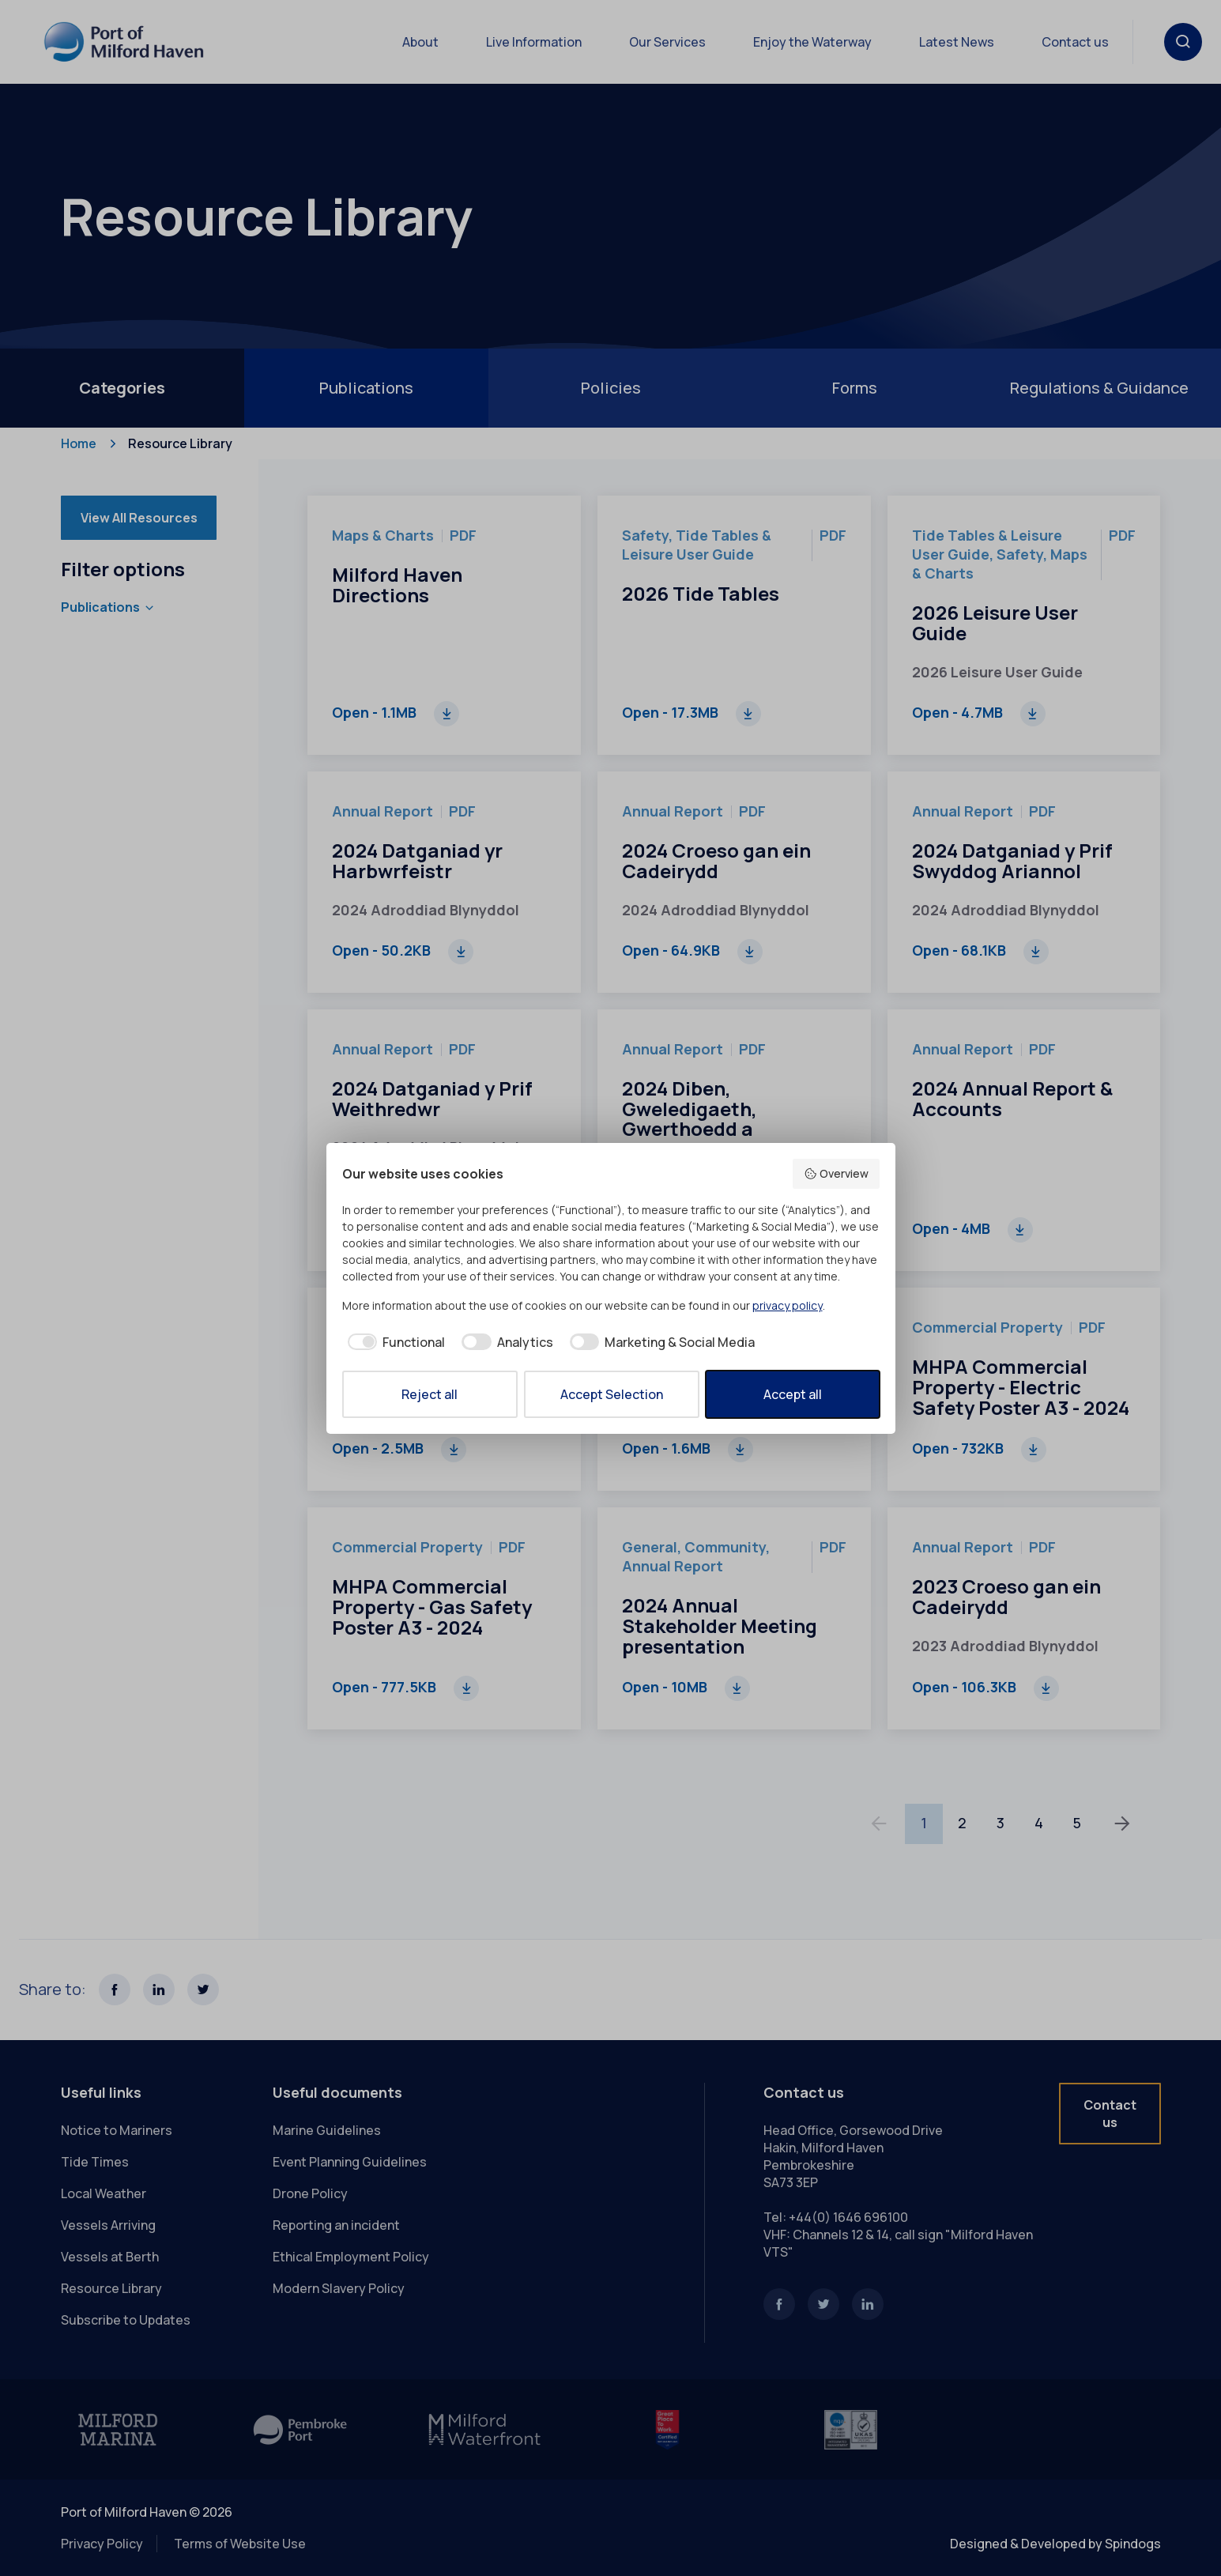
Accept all (792, 1394)
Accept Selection (611, 1394)
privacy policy (787, 1305)
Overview (836, 1173)
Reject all (429, 1394)
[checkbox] (394, 1342)
